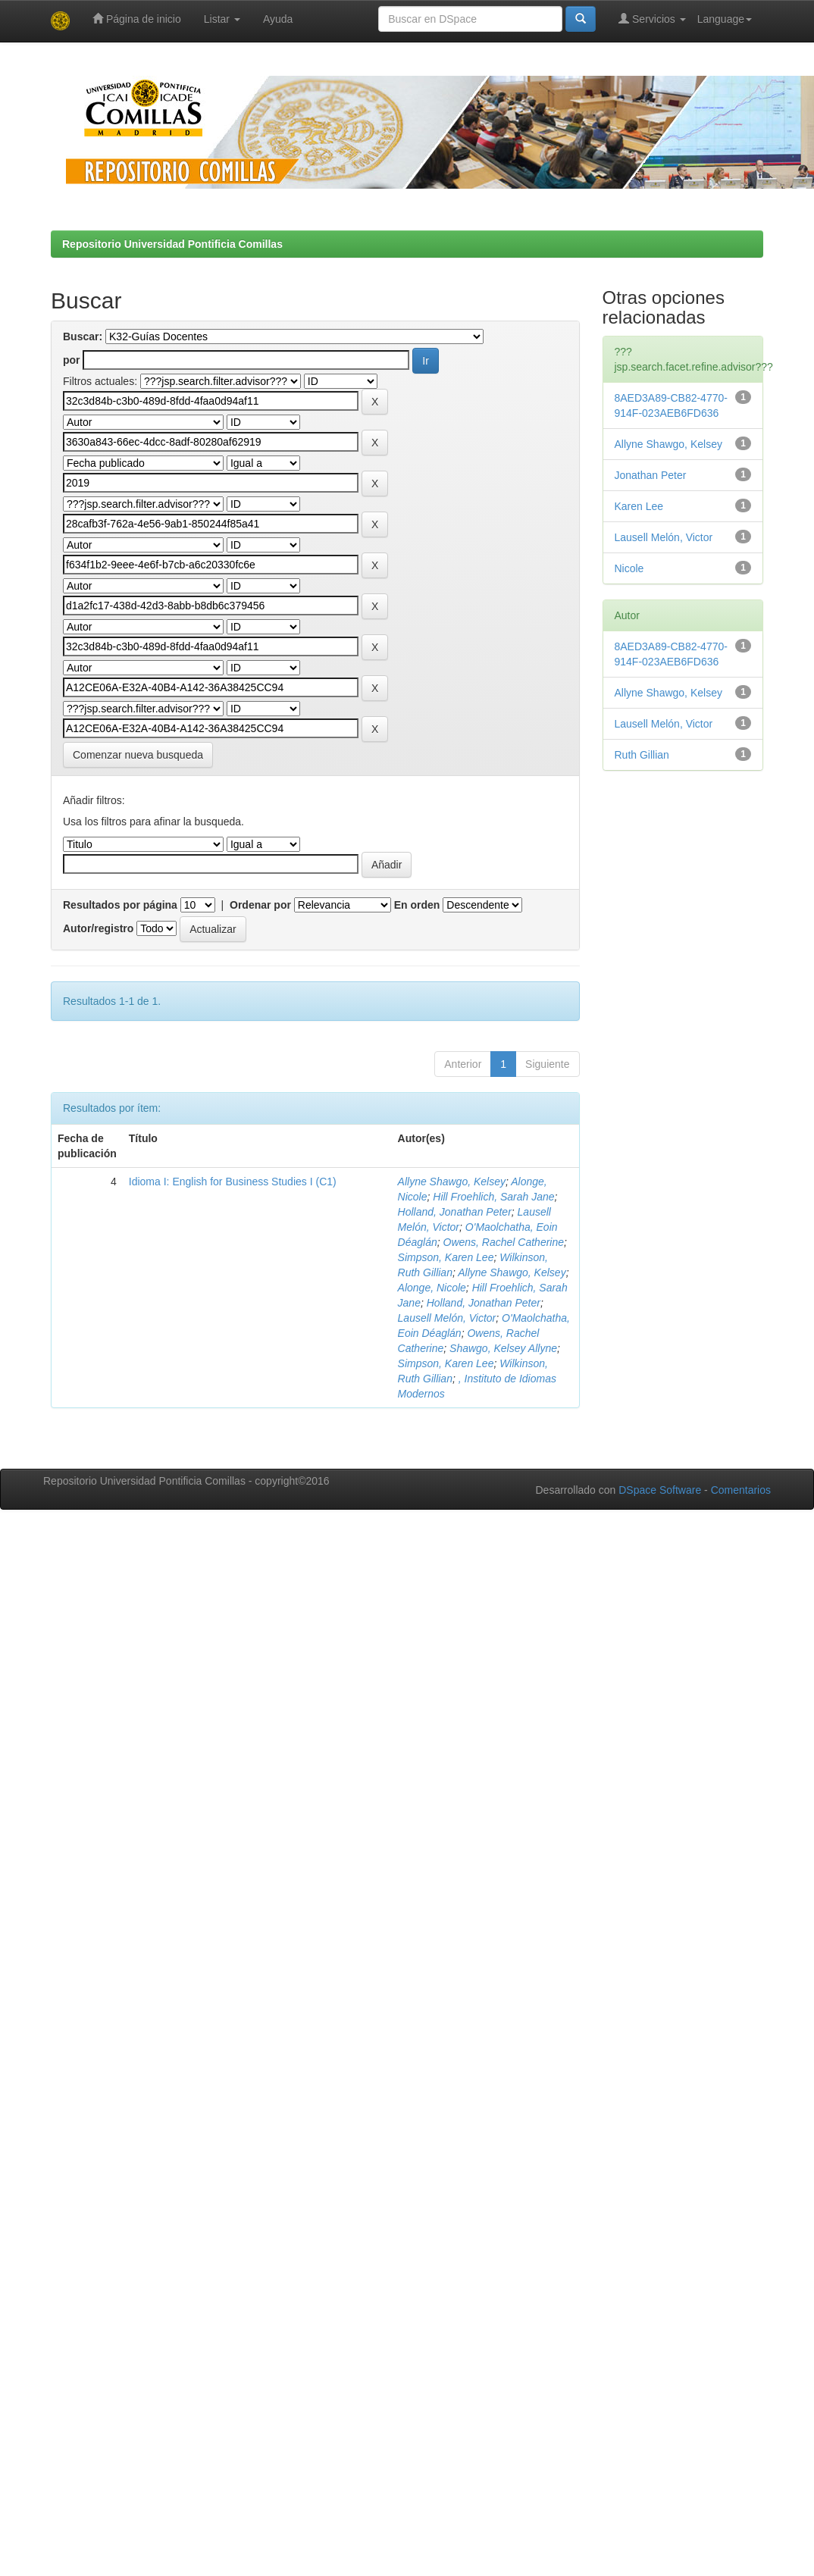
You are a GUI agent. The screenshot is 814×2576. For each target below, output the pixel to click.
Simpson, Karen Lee (446, 1257)
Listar (222, 19)
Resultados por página (120, 905)
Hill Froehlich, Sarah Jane (493, 1197)
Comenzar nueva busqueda (138, 755)
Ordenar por (260, 905)
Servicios (652, 18)
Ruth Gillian (642, 755)
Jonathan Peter (651, 475)
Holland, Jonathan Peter (455, 1212)
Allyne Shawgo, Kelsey (452, 1181)
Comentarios (741, 1490)
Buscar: (82, 336)
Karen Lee (639, 506)
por (71, 360)
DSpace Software (659, 1490)
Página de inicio (136, 18)
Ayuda (278, 19)
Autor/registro (98, 928)
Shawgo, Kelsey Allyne (503, 1348)
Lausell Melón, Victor (447, 1318)
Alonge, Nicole (432, 1288)
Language (724, 19)
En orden (417, 905)
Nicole (629, 568)
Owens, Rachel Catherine (504, 1242)
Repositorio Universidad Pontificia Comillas (172, 244)
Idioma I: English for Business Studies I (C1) (233, 1181)
